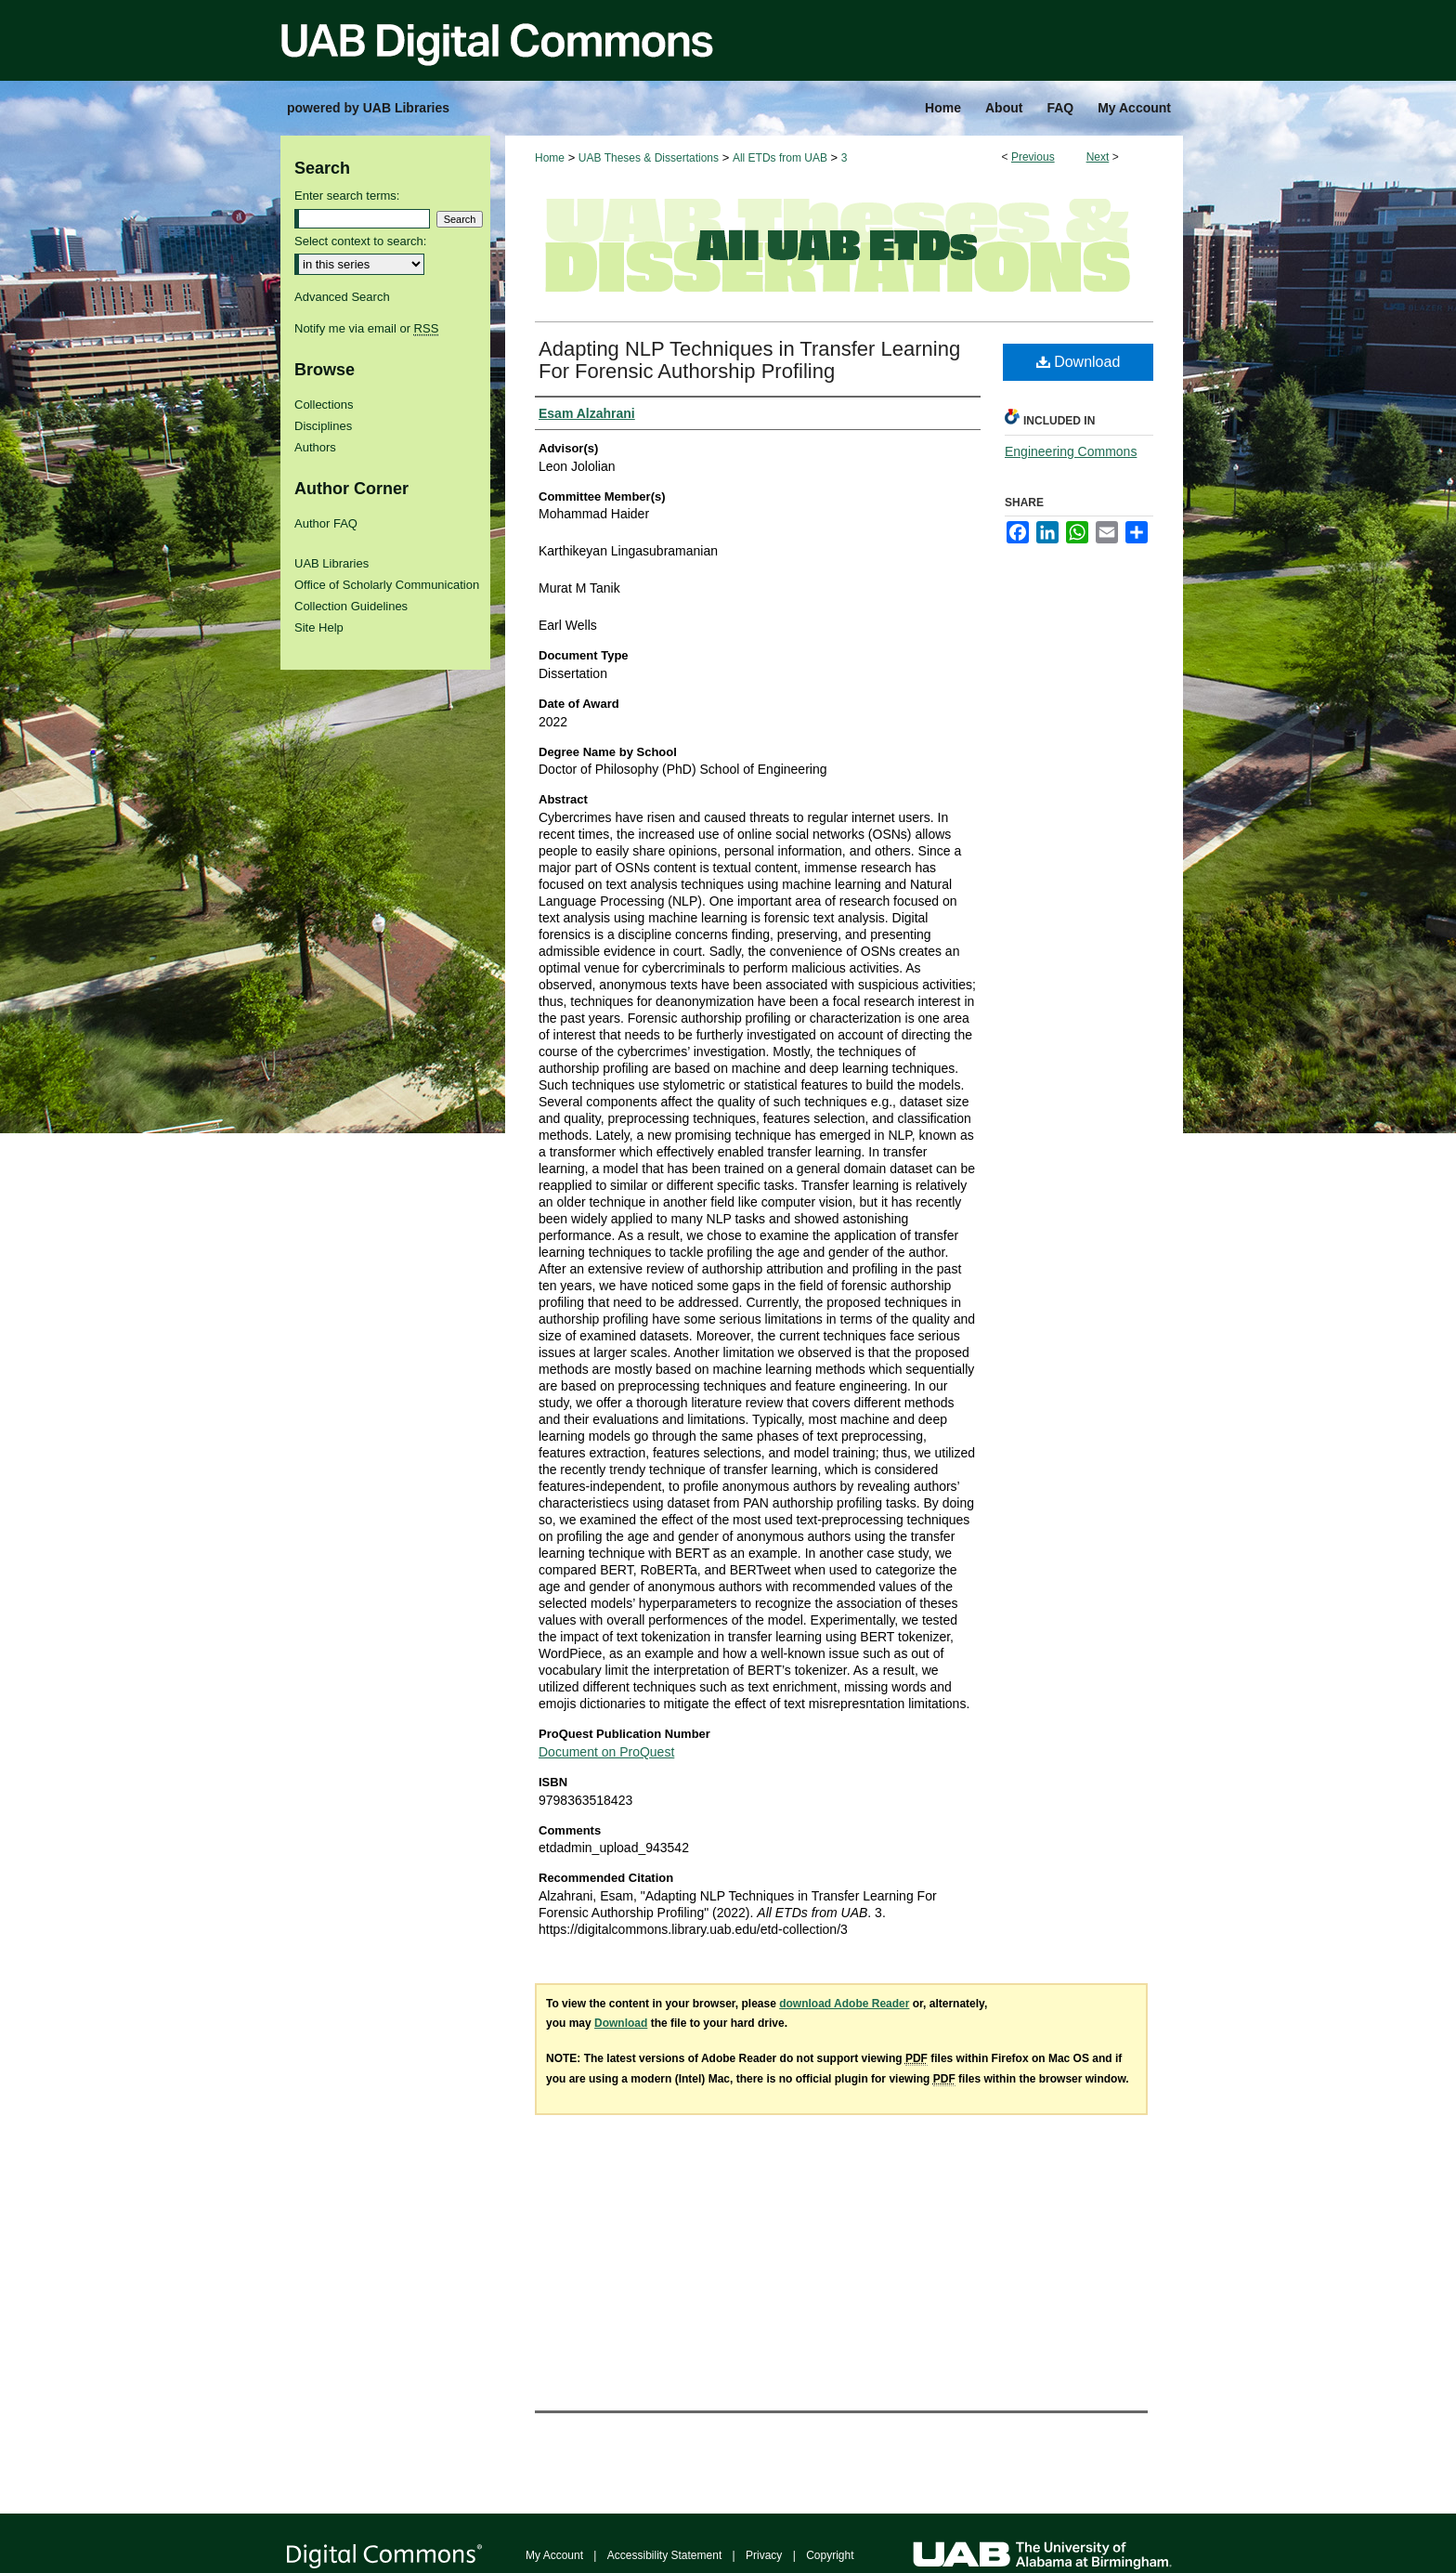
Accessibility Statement (664, 2555)
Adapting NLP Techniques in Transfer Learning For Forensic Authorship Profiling (749, 360)
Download (1078, 362)
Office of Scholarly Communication (386, 585)
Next (1098, 156)
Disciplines (323, 426)
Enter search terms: (346, 195)
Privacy (764, 2555)
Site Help (319, 627)
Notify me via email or (366, 328)
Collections (324, 404)
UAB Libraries (331, 563)
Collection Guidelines (351, 606)
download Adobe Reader (844, 2003)
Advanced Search (342, 297)
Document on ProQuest (606, 1751)
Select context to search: (360, 241)
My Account (554, 2555)
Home (550, 157)
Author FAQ (326, 523)
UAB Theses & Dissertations (648, 157)
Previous (1033, 156)
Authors (315, 447)
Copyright (829, 2555)
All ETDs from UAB (780, 157)
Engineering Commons (1071, 451)
